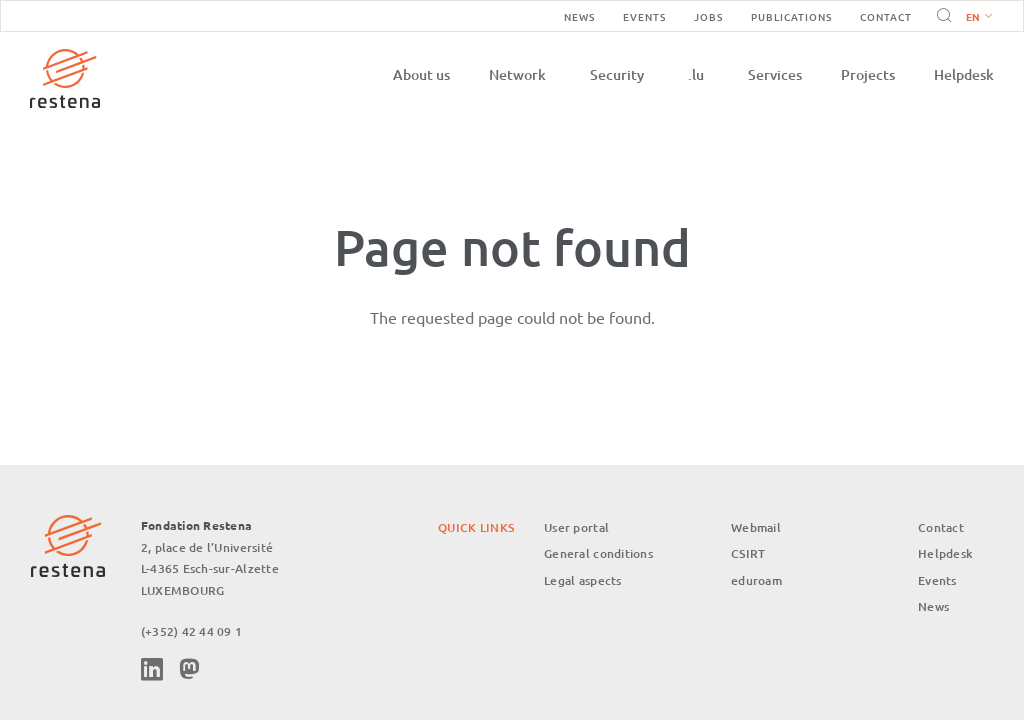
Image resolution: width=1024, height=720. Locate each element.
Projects (868, 74)
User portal (576, 527)
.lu (696, 74)
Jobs (708, 16)
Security (617, 74)
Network (517, 74)
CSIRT (748, 553)
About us (421, 74)
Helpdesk (964, 74)
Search (941, 16)
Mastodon (189, 669)
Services (775, 74)
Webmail (756, 527)
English (979, 18)
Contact (886, 16)
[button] (974, 16)
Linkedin (152, 669)
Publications (791, 16)
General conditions (598, 553)
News (579, 16)
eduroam (756, 580)
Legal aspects (583, 580)
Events (644, 16)
